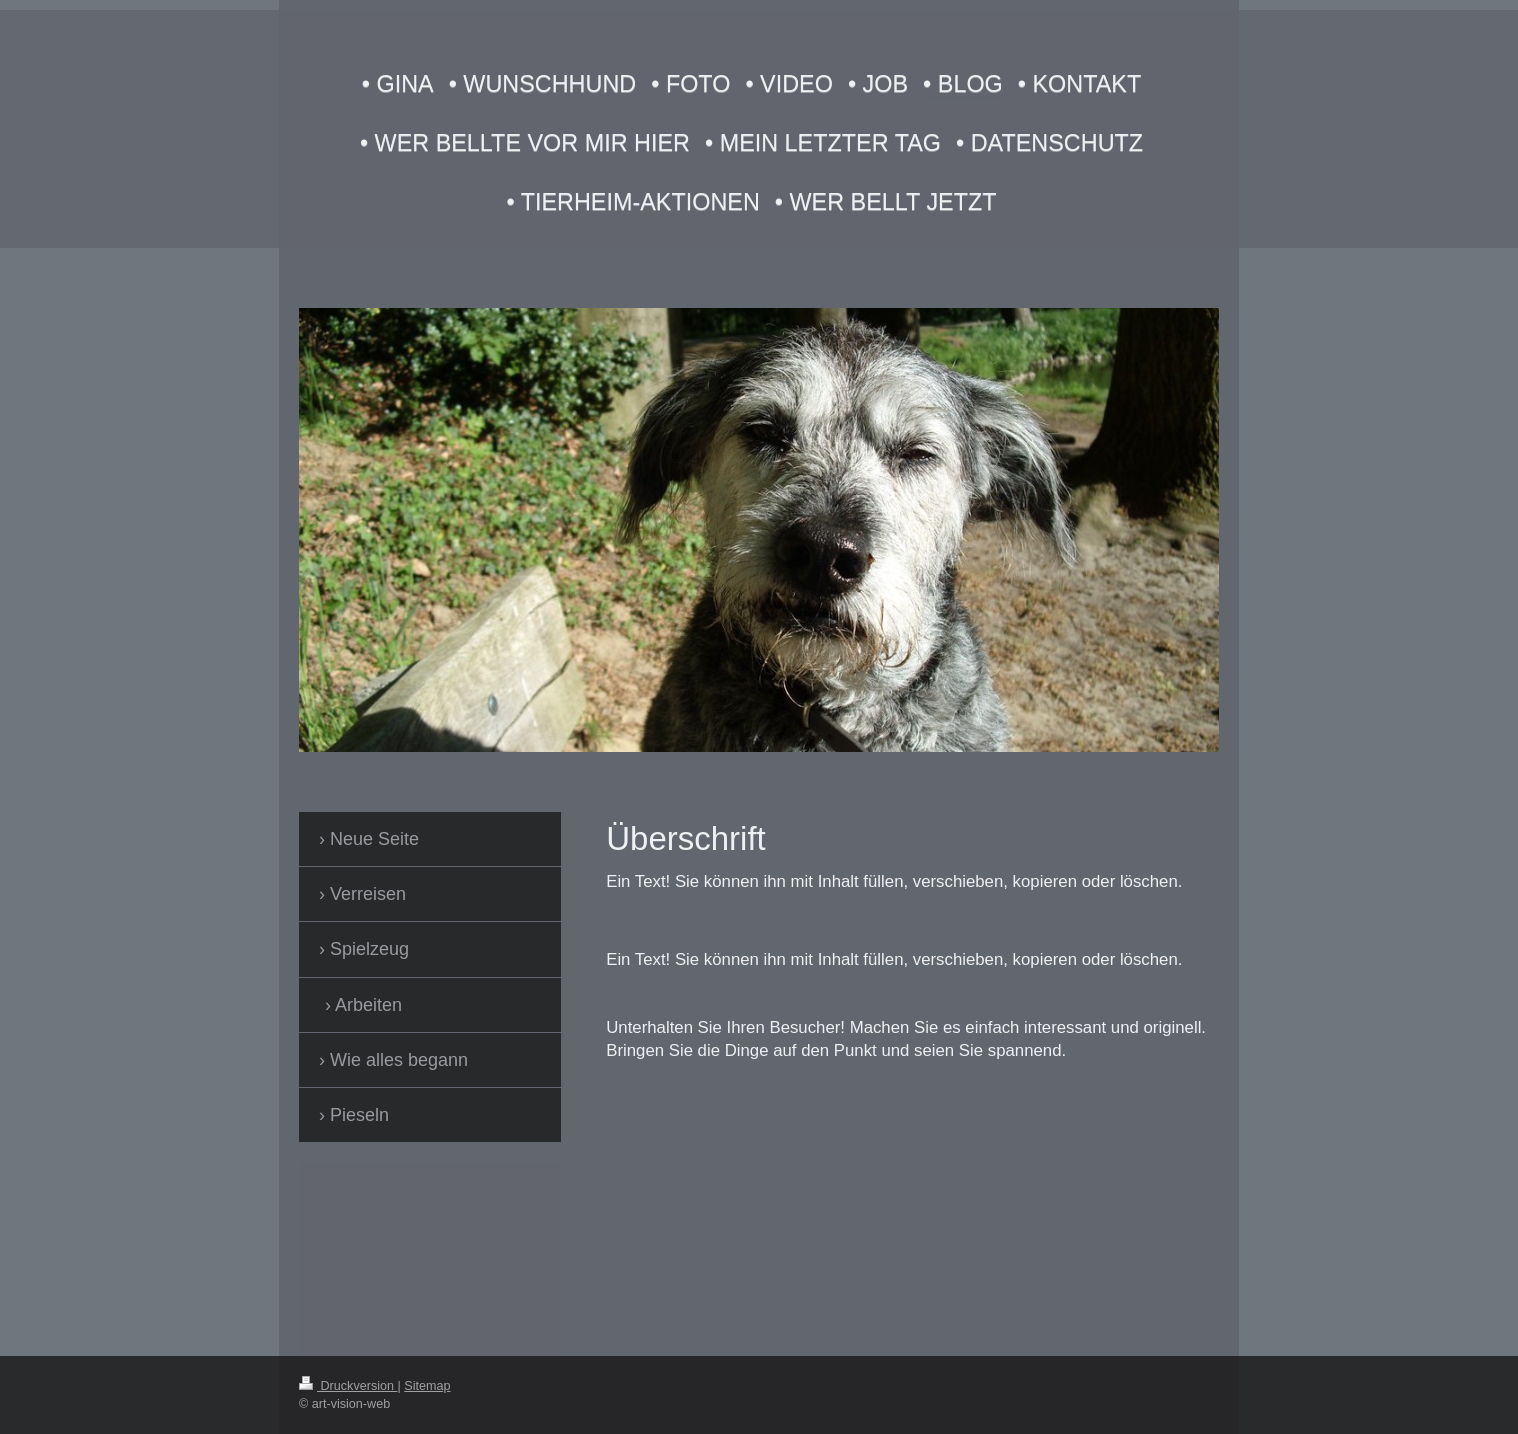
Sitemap (427, 1386)
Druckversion (348, 1386)
